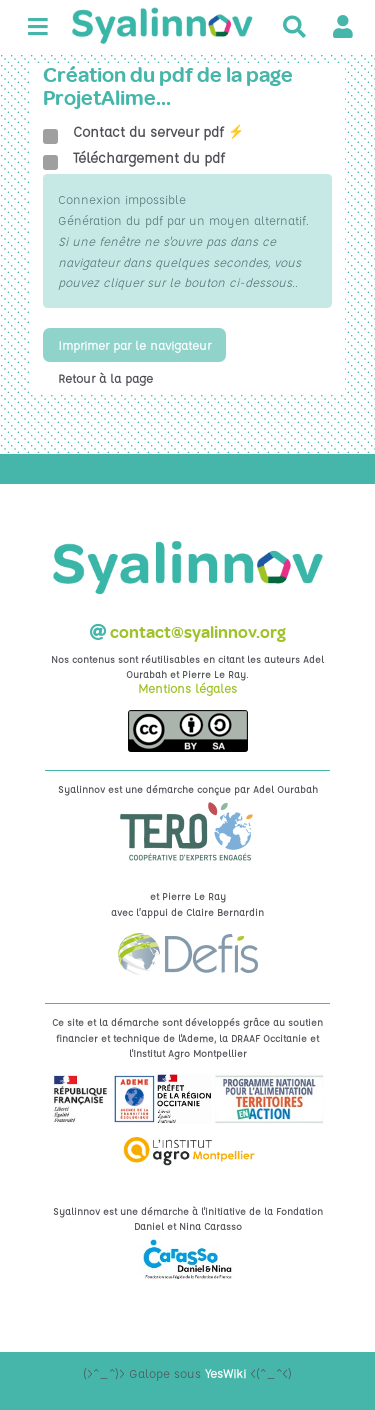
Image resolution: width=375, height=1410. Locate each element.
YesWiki (225, 1373)
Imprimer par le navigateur (134, 345)
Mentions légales (187, 688)
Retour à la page (105, 378)
